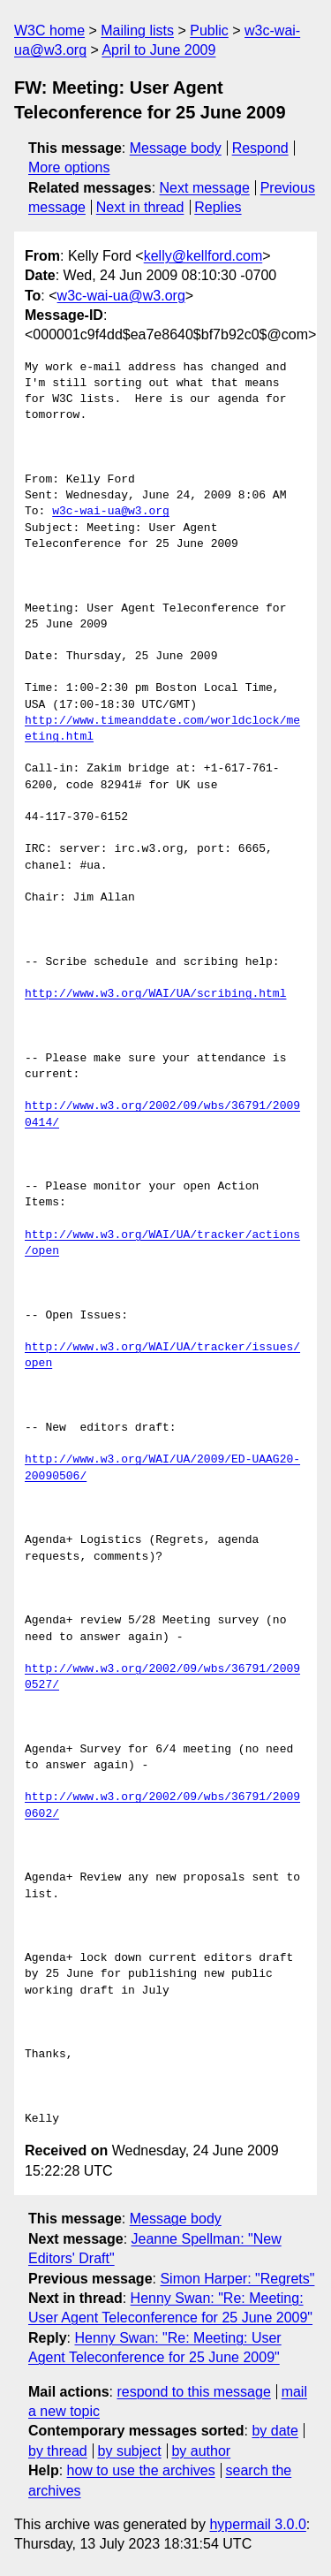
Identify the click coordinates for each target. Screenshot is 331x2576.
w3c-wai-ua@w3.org (121, 295)
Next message (205, 187)
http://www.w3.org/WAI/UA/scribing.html (155, 994)
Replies (217, 207)
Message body (176, 148)
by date (274, 2430)
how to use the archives (141, 2470)
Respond (260, 148)
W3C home (49, 30)
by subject (130, 2450)
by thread (57, 2450)
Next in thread (140, 207)
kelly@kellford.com (203, 255)
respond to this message (193, 2391)
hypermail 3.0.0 (257, 2524)
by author (200, 2450)
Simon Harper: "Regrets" (237, 2278)
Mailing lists (137, 30)
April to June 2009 (158, 49)
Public (209, 30)
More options (69, 167)
